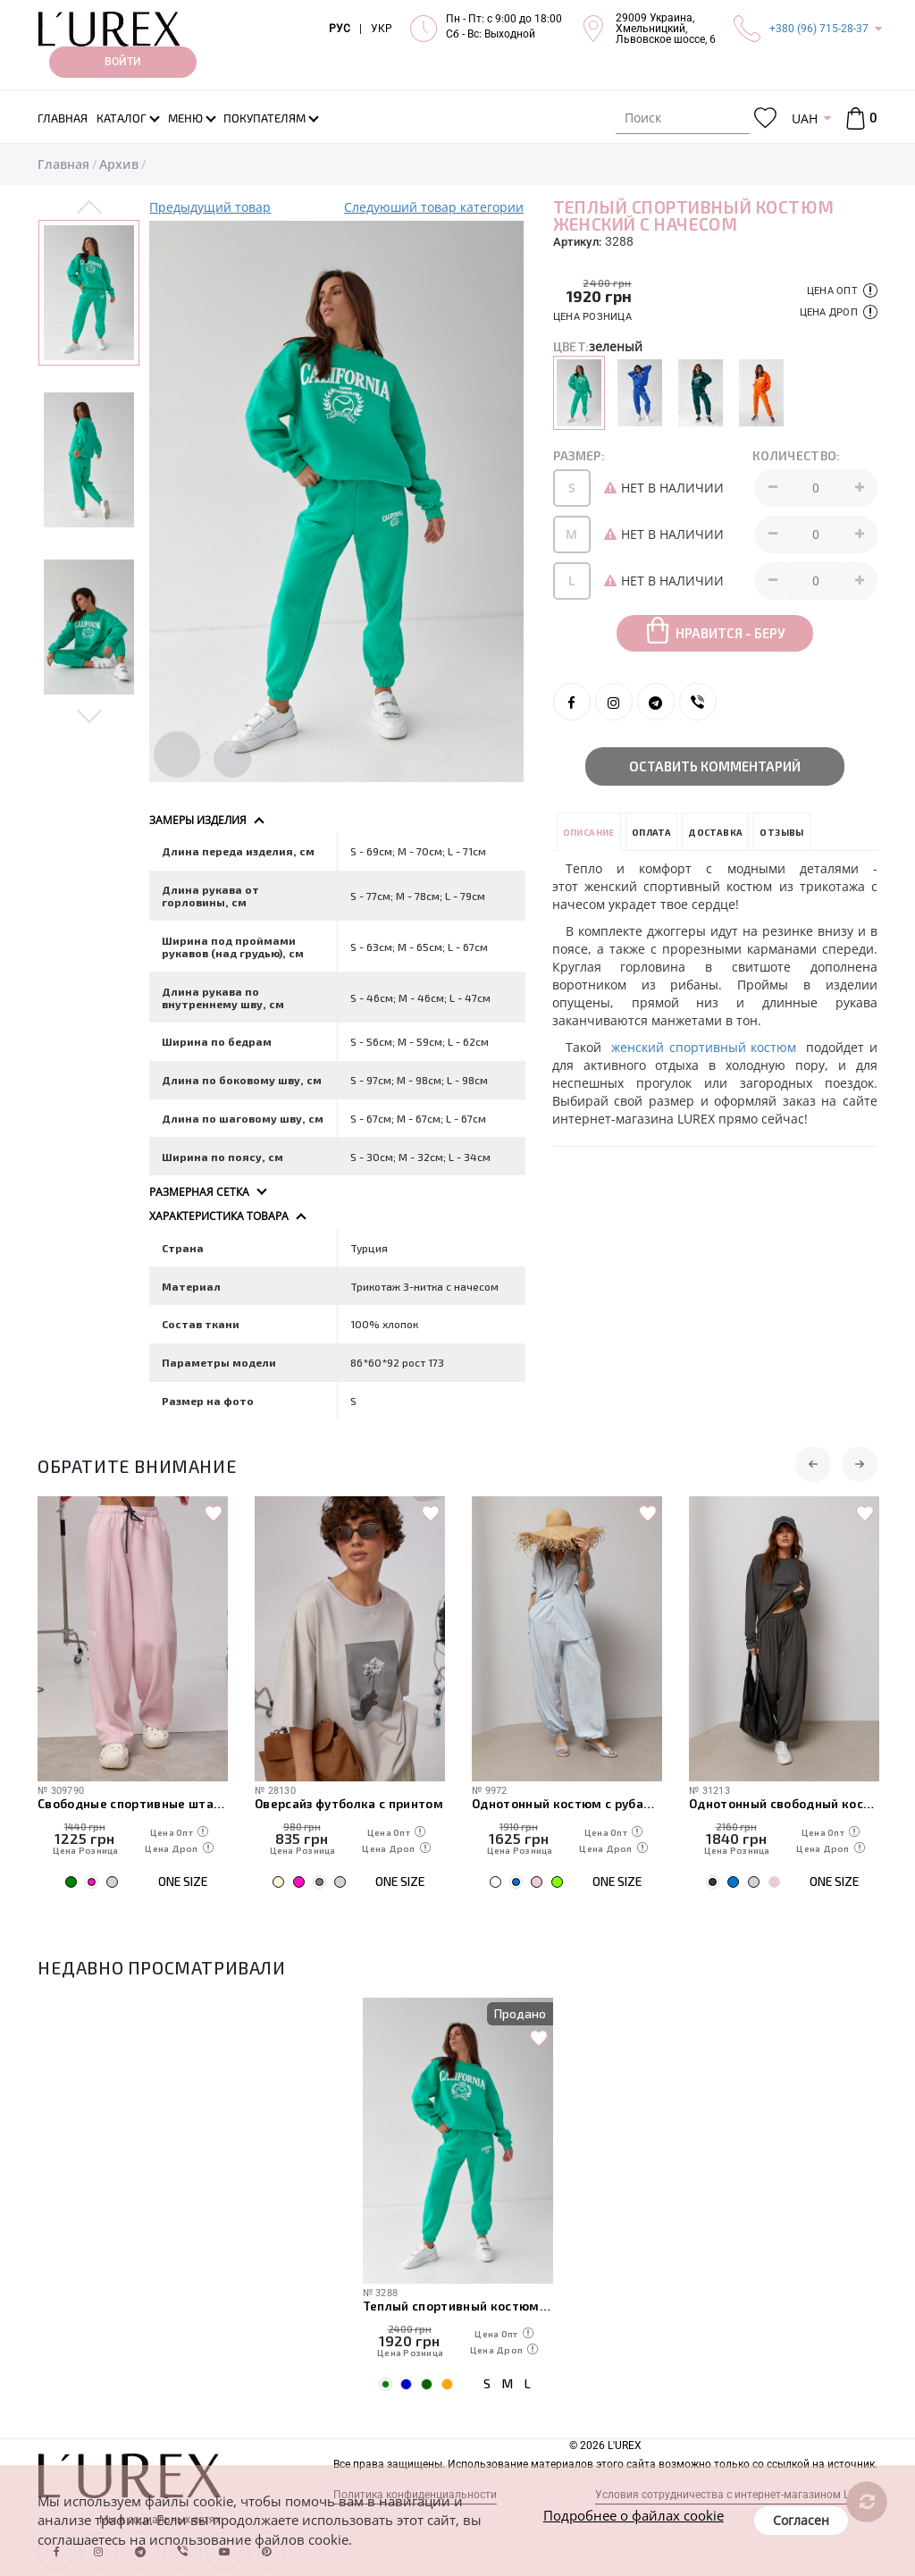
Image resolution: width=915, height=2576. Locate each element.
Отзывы (781, 832)
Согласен (801, 2520)
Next (89, 715)
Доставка (715, 832)
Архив (119, 164)
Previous (89, 208)
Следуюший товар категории (434, 206)
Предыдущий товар (210, 206)
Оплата (651, 832)
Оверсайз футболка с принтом (349, 1803)
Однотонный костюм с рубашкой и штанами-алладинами (567, 1803)
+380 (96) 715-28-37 (819, 28)
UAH (805, 118)
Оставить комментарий (715, 766)
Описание (589, 832)
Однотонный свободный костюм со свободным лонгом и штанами (784, 1803)
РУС (339, 28)
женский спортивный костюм (703, 1047)
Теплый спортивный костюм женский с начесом (458, 2305)
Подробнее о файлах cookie (633, 2515)
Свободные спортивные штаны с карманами (133, 1803)
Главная (63, 164)
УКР (381, 28)
